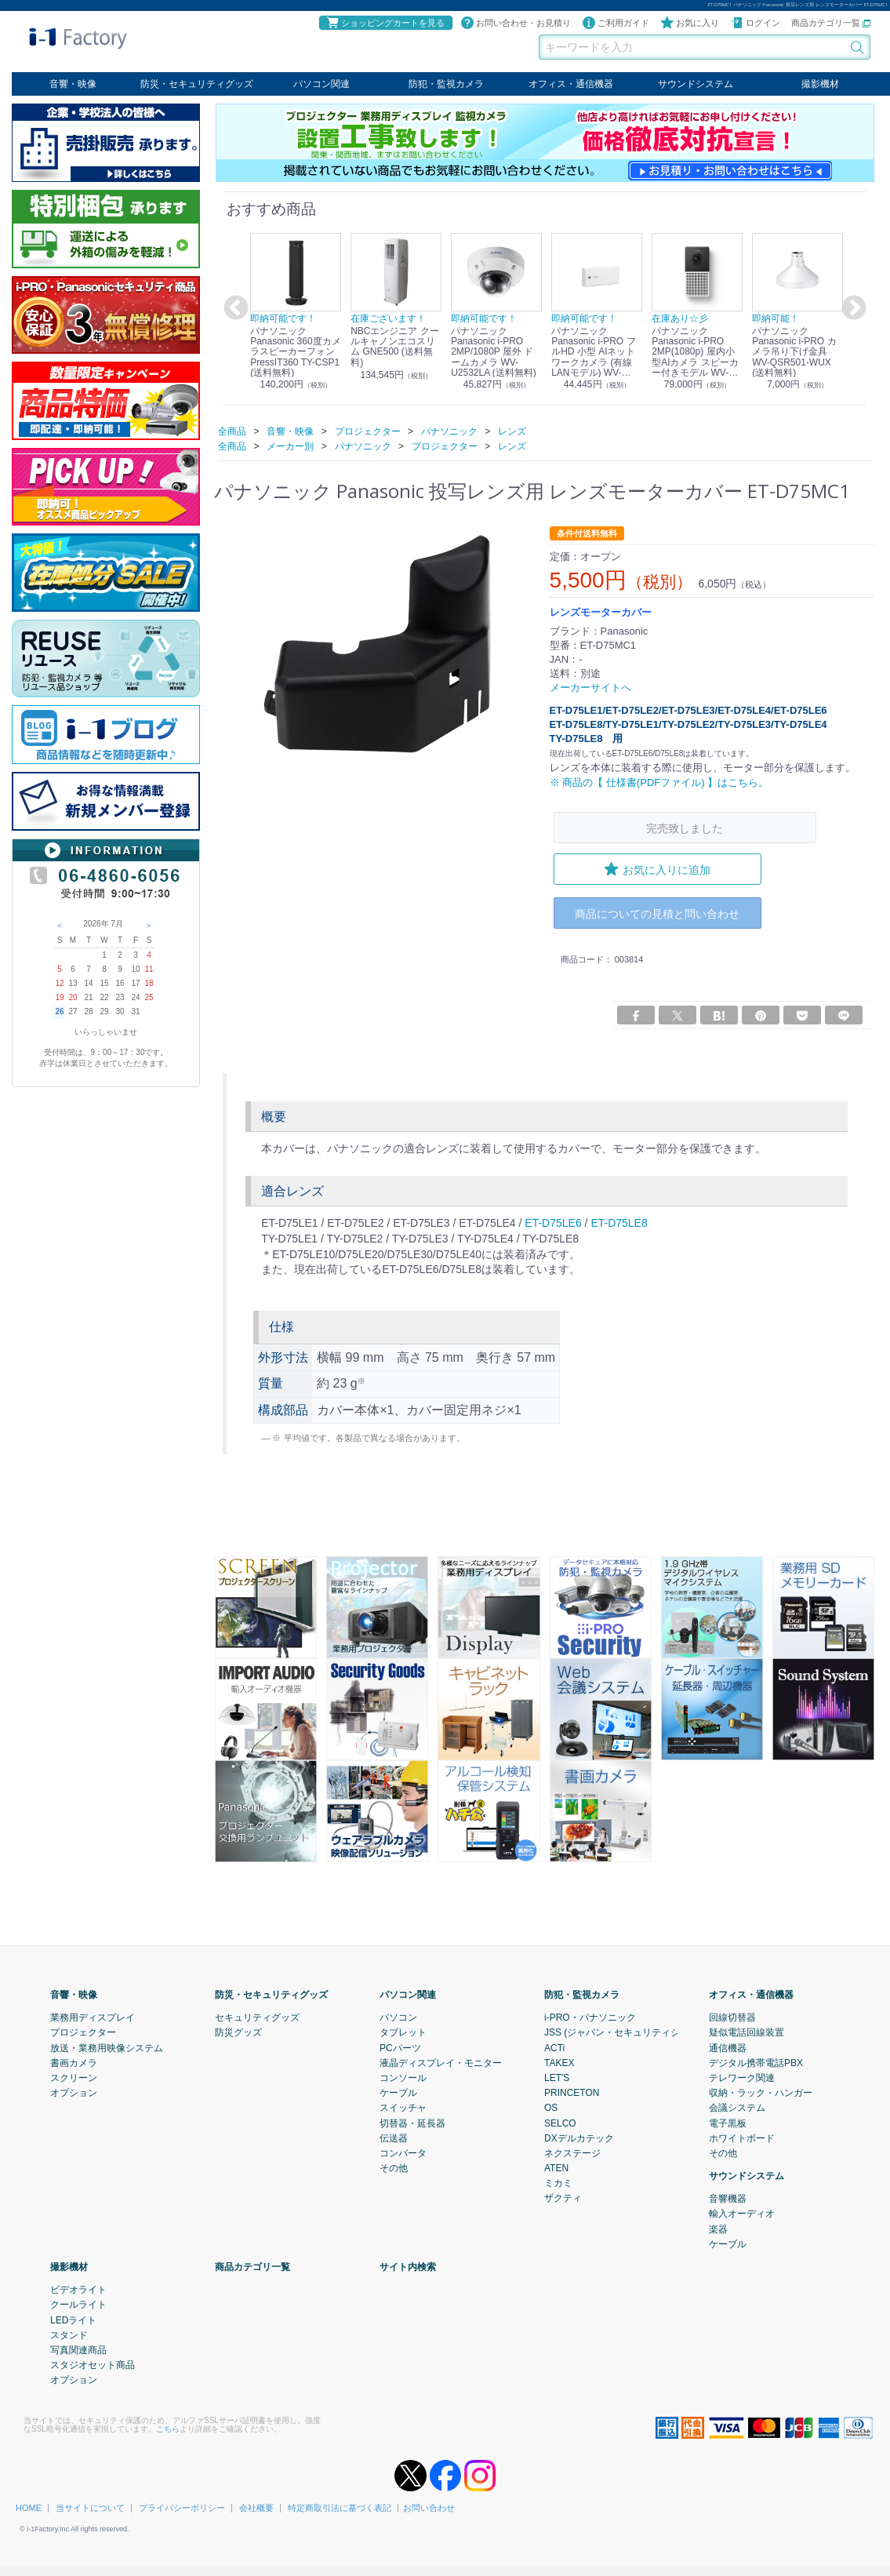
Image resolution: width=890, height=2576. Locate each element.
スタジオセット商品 (92, 2365)
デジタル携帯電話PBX (756, 2063)
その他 (394, 2168)
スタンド (69, 2335)
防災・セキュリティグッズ (196, 83)
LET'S (556, 2077)
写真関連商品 (78, 2350)
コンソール (403, 2077)
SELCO (560, 2122)
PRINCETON (571, 2092)
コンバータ (403, 2153)
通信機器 (728, 2047)
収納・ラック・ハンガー (760, 2092)
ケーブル (398, 2092)
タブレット (403, 2032)
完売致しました (684, 827)
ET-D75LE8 (618, 1223)
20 (72, 997)
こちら (168, 2428)
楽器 (718, 2228)
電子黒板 (728, 2122)
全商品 (232, 430)
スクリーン (73, 2077)
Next (851, 308)
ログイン (755, 23)
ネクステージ (572, 2153)
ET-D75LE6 (553, 1223)
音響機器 (728, 2198)
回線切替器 (732, 2017)
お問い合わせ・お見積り (515, 23)
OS (551, 2107)
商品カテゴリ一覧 (830, 22)
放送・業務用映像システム (106, 2047)
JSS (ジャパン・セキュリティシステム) (627, 2032)
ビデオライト (78, 2289)
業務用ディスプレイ (92, 2017)
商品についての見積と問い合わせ (657, 913)
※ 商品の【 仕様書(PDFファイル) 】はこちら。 (659, 782)
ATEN (556, 2168)
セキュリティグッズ (257, 2017)
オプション (73, 2092)
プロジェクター (83, 2032)
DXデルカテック (579, 2137)
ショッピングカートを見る (385, 23)
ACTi (554, 2047)
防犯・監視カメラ (446, 83)
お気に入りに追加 (657, 869)
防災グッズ (238, 2032)
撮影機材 (820, 83)
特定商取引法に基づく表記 (339, 2507)
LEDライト (73, 2319)
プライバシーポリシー (182, 2507)
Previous (233, 308)
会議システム (737, 2107)
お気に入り (689, 23)
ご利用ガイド (615, 23)
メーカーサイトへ (590, 687)
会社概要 (256, 2507)
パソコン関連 (321, 83)
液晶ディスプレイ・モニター (441, 2063)
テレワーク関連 (742, 2077)
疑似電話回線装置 (746, 2032)
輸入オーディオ (742, 2213)
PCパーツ (400, 2047)
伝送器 (394, 2137)
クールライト (78, 2304)
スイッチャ (403, 2107)
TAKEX (559, 2063)
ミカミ (558, 2183)
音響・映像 (72, 83)
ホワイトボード (742, 2137)
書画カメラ (73, 2063)
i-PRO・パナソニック (590, 2017)
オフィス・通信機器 (571, 83)
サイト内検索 (408, 2266)
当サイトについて (90, 2507)
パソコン (398, 2017)
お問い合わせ (429, 2507)
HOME (29, 2507)
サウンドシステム (695, 83)
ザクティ (563, 2197)
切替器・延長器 (412, 2122)
